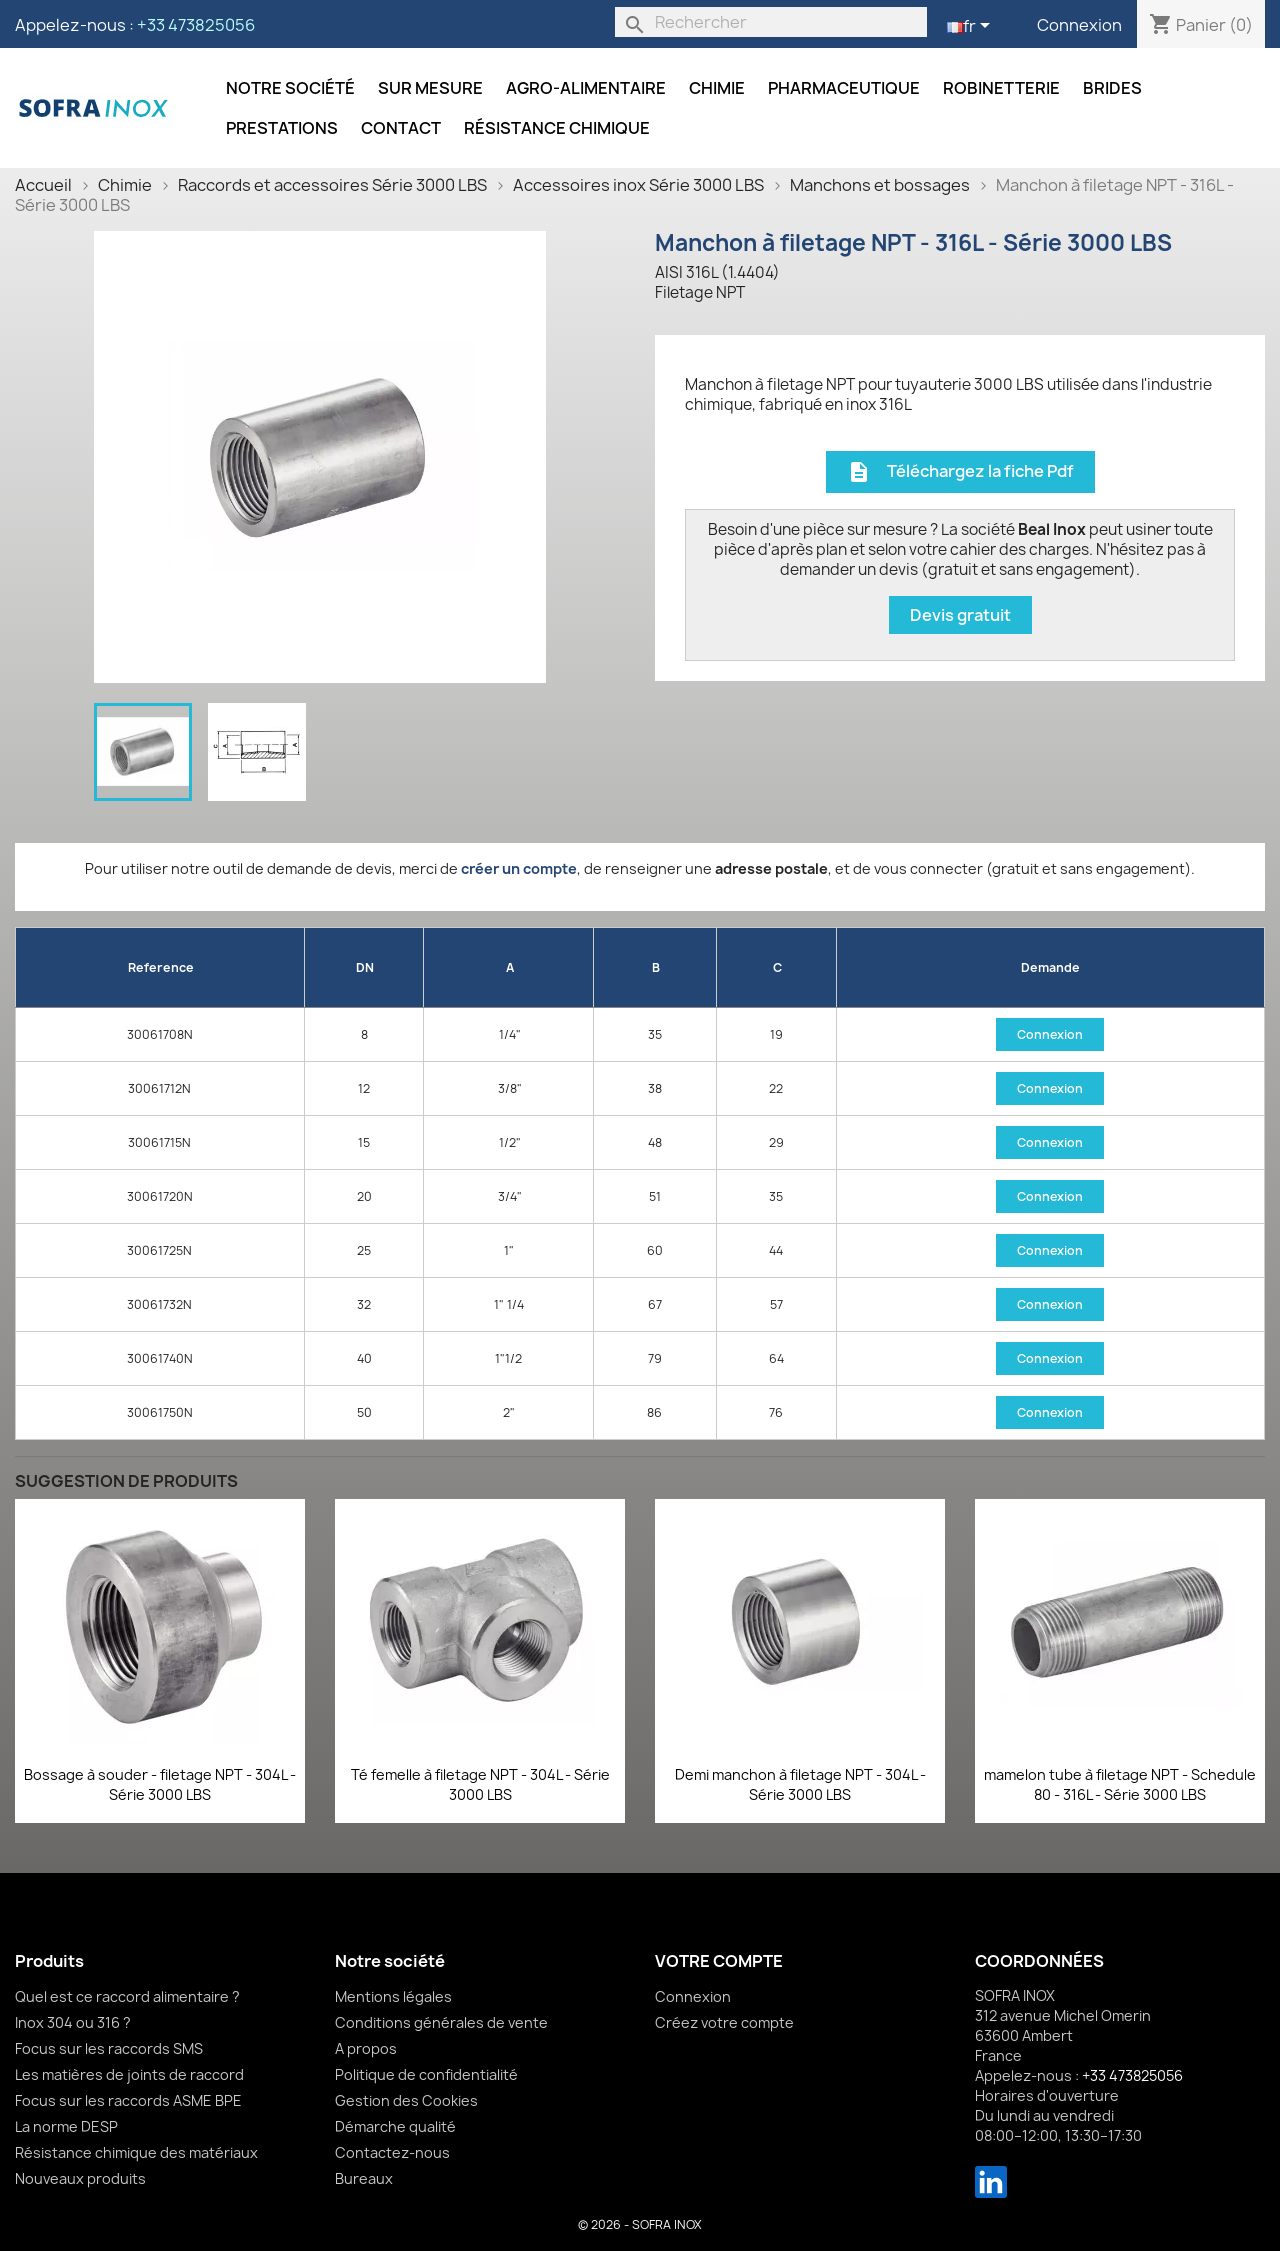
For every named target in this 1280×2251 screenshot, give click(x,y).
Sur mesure (430, 88)
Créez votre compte (724, 2022)
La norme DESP (66, 2126)
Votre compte (719, 1961)
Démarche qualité (395, 2126)
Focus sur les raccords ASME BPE (128, 2100)
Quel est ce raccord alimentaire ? (127, 1996)
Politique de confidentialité (426, 2074)
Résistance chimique (557, 128)
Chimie (717, 88)
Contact (401, 128)
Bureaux (364, 2178)
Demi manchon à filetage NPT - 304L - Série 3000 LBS (800, 1784)
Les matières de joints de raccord (129, 2074)
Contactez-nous (392, 2152)
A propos (366, 2048)
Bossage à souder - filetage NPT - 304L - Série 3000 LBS (160, 1784)
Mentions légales (393, 1996)
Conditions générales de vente (441, 2022)
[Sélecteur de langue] (972, 27)
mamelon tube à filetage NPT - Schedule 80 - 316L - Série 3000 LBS (1120, 1784)
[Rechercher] (771, 22)
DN (365, 967)
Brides (1112, 88)
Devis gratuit (960, 615)
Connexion (1079, 25)
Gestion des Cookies (406, 2100)
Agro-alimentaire (586, 88)
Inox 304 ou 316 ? (73, 2022)
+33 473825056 (196, 25)
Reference (161, 967)
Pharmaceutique (844, 88)
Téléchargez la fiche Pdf (960, 472)
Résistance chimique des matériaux (136, 2152)
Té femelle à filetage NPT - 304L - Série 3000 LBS (480, 1784)
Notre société (290, 88)
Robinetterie (1001, 88)
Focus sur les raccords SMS (109, 2048)
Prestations (282, 128)
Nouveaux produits (80, 2178)
